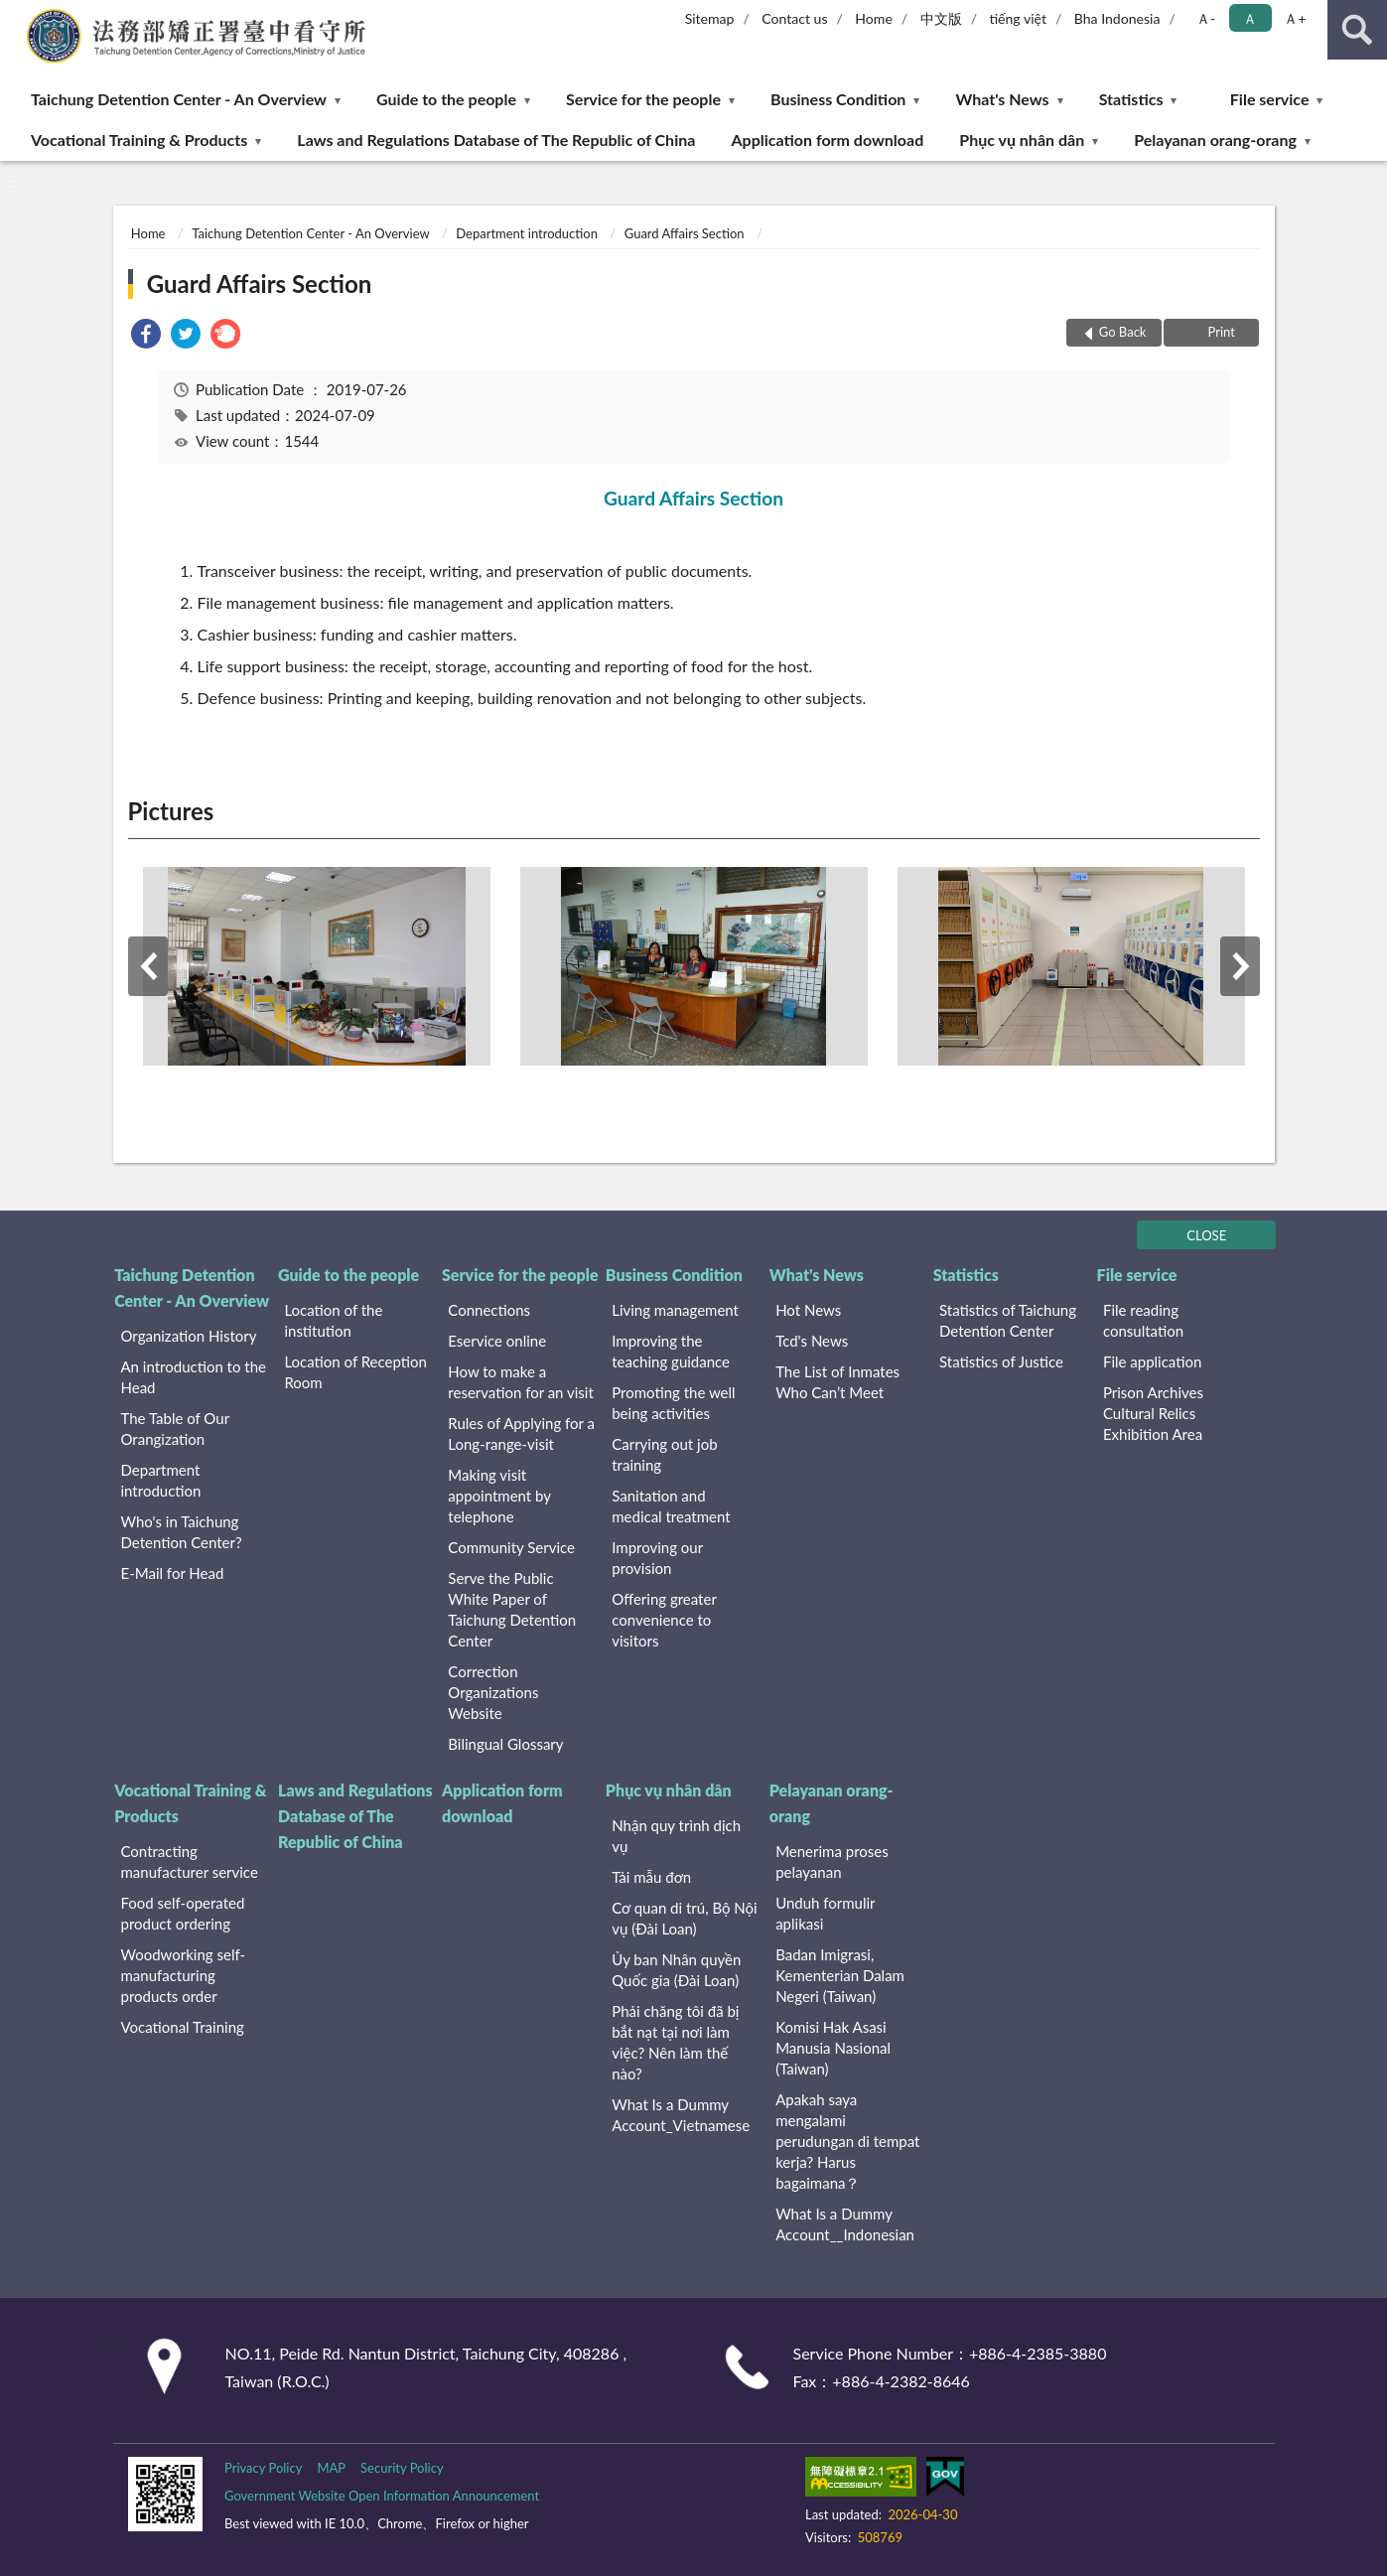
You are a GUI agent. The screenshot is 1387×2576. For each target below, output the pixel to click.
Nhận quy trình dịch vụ (676, 1835)
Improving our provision (657, 1557)
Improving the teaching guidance (671, 1351)
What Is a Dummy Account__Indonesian (844, 2224)
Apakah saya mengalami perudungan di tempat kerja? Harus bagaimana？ (847, 2141)
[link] (146, 336)
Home (873, 18)
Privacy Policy (263, 2468)
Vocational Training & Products (139, 139)
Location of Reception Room (355, 1372)
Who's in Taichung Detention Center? (181, 1531)
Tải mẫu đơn (651, 1877)
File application (1152, 1361)
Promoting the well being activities (673, 1402)
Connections (489, 1310)
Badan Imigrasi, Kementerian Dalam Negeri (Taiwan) (839, 1975)
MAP (331, 2468)
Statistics (1131, 98)
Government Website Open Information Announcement (381, 2496)
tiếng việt (1017, 18)
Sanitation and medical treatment (671, 1506)
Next (1240, 966)
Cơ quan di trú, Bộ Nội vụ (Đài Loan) (684, 1918)
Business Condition (837, 98)
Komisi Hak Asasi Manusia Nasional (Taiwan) (833, 2047)
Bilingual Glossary (505, 1744)
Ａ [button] (1250, 18)
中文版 (941, 18)
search (1357, 30)
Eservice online (497, 1341)
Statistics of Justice (1001, 1361)
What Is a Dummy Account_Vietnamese (681, 2114)
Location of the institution (333, 1320)
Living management (675, 1310)
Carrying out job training (664, 1454)
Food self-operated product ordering (183, 1913)
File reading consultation (1143, 1320)
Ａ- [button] (1205, 18)
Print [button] (1219, 332)
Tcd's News (811, 1341)
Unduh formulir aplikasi (825, 1913)
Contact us (794, 18)
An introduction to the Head (193, 1377)
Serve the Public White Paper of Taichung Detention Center (512, 1609)
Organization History (189, 1336)
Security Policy (402, 2468)
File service (1270, 98)
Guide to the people (446, 98)
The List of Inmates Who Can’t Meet (837, 1381)
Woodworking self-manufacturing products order (183, 1975)
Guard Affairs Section (684, 233)
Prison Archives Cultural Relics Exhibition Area (1153, 1413)
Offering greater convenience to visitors (664, 1619)
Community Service (511, 1547)
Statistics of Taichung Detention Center (1007, 1320)
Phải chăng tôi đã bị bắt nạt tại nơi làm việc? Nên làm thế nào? (675, 2042)
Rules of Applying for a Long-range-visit (521, 1433)
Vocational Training (182, 2027)
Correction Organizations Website (493, 1692)
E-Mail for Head (172, 1573)
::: (16, 15)
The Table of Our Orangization (175, 1428)
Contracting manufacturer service (189, 1861)
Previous (148, 966)
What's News (1002, 98)
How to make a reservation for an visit (520, 1381)
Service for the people (643, 98)
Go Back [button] (1123, 332)
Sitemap (710, 18)
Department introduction (527, 233)
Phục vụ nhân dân (1021, 139)
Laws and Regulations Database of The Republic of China (496, 139)
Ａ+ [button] (1295, 18)
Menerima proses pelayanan (832, 1861)
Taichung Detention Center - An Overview (179, 98)
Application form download (827, 139)
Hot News (808, 1310)
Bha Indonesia (1117, 18)
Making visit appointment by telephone (499, 1495)
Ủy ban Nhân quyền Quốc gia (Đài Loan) (676, 1969)
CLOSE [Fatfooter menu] (1206, 1235)
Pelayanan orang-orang (1215, 139)
